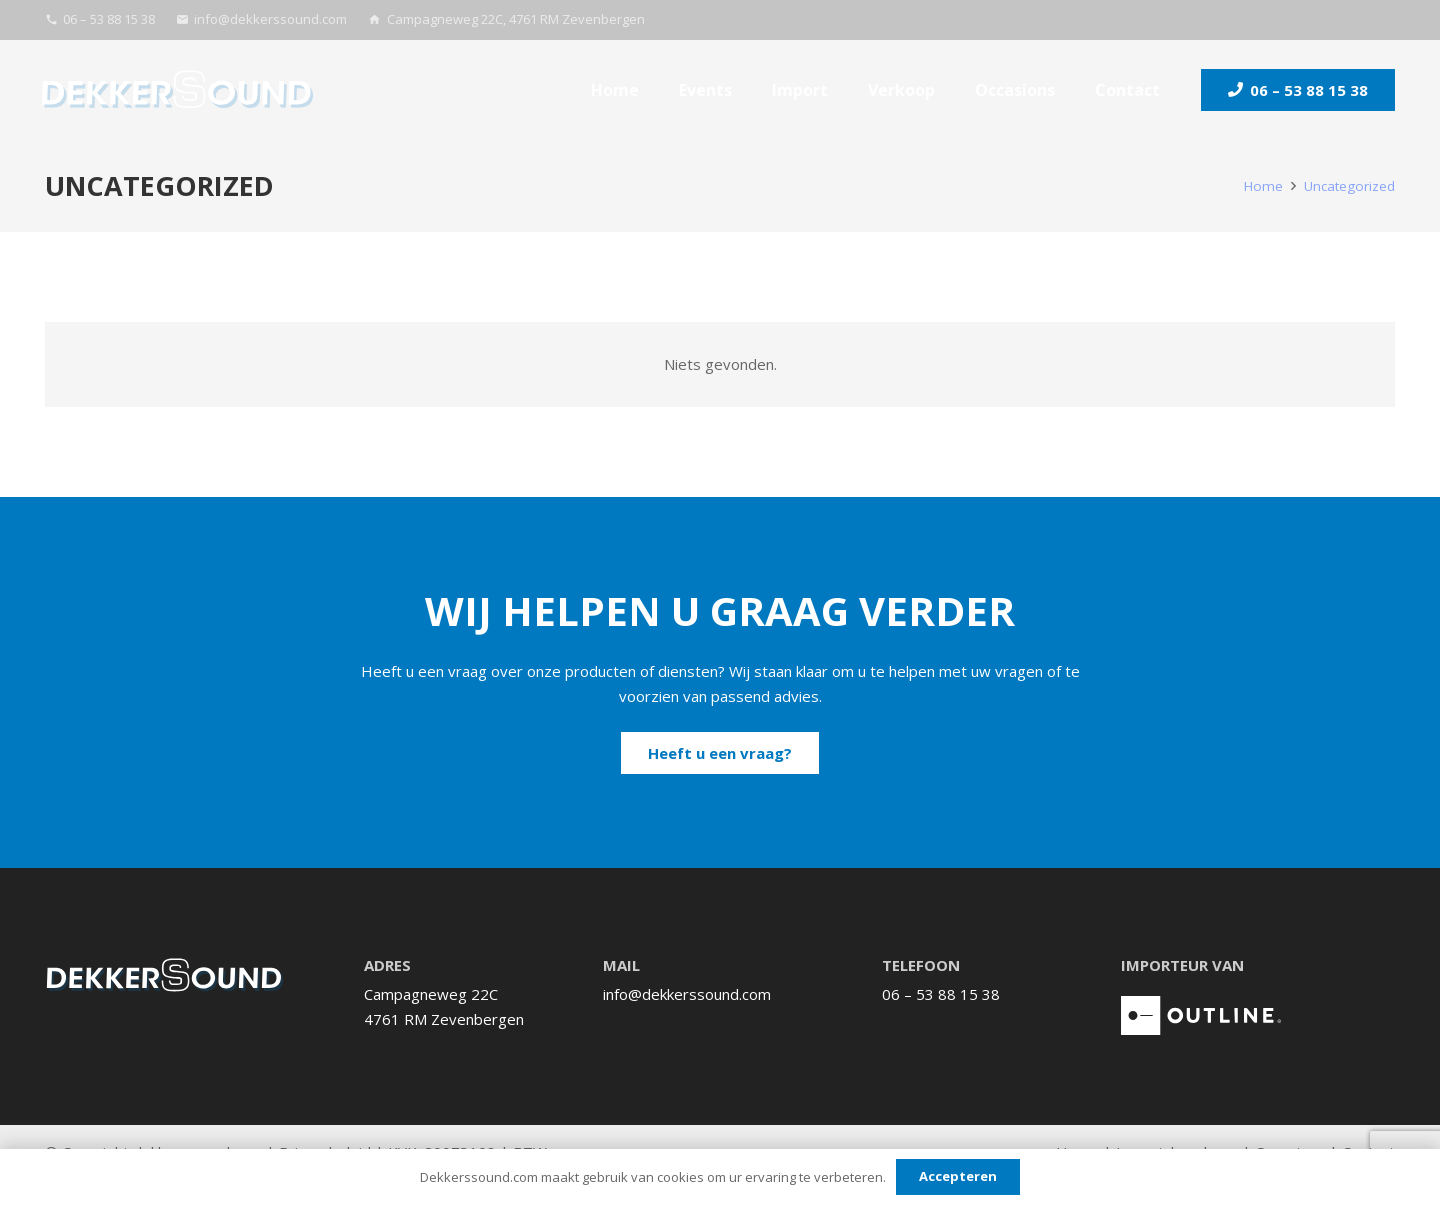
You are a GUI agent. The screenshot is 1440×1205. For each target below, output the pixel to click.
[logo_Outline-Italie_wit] (1201, 1015)
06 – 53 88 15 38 (941, 994)
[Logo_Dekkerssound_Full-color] (177, 90)
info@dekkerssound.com (687, 994)
